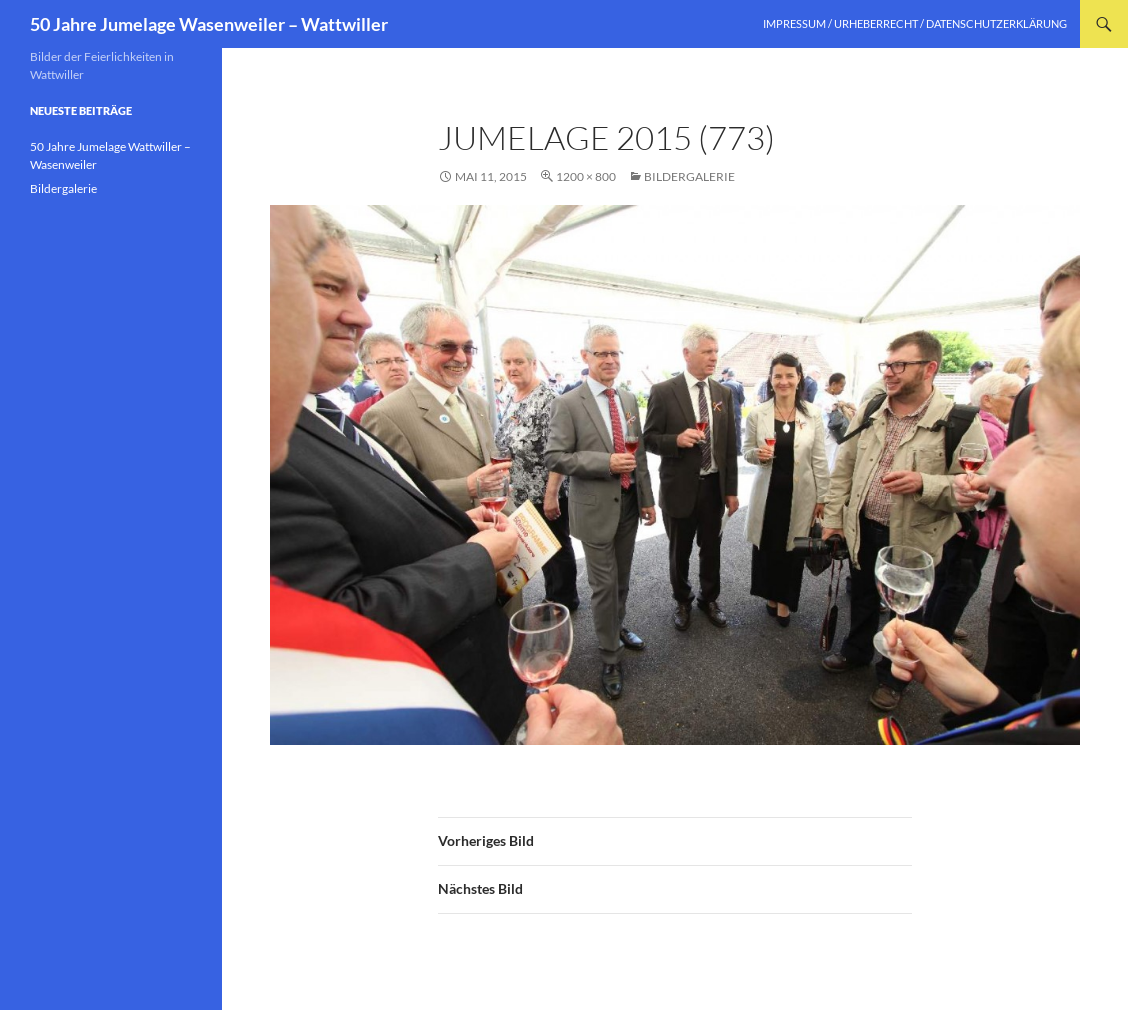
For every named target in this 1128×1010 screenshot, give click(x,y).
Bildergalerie (689, 176)
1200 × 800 (586, 176)
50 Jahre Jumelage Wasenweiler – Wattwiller (209, 24)
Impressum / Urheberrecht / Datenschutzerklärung (915, 23)
